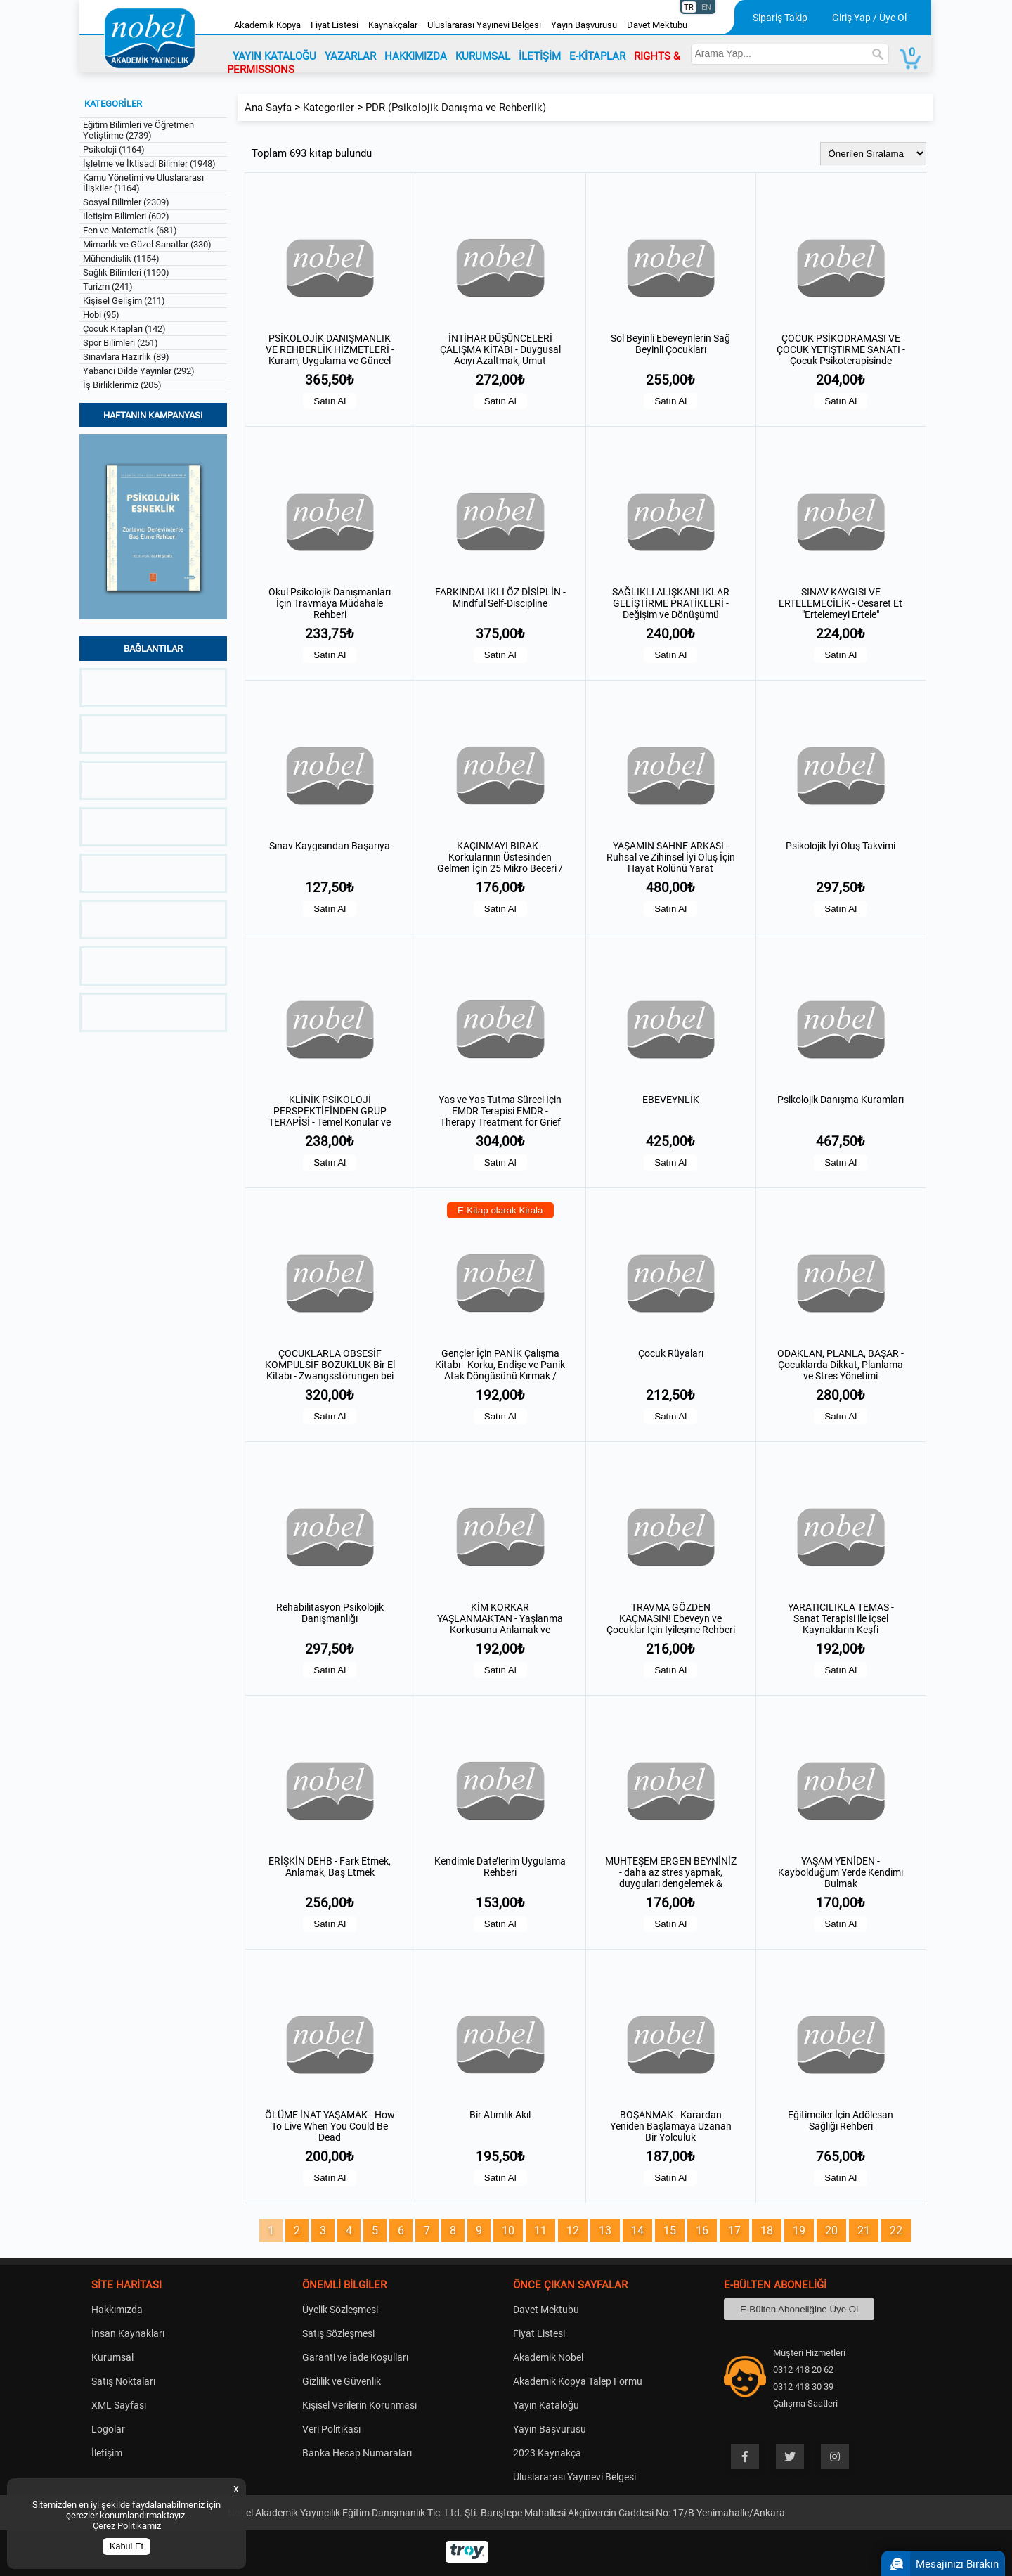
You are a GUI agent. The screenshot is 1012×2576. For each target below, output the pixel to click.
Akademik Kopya (267, 25)
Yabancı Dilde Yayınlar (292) (139, 371)
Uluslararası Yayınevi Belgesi (484, 25)
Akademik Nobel (548, 2357)
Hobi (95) (101, 314)
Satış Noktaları (123, 2381)
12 (572, 2230)
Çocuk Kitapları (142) (124, 328)
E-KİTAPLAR (597, 56)
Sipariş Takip (780, 17)
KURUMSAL (482, 56)
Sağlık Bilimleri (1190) (126, 272)
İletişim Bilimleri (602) (126, 216)
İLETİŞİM (540, 56)
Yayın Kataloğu (546, 2405)
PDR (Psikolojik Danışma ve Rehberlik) (455, 107)
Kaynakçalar (392, 25)
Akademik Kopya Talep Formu (577, 2381)
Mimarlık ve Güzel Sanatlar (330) (147, 244)
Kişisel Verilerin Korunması (359, 2405)
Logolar (108, 2429)
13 (605, 2230)
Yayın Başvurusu (584, 25)
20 (831, 2230)
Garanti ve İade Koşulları (355, 2357)
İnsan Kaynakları (127, 2333)
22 (896, 2230)
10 (508, 2230)
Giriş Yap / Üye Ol (869, 17)
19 (799, 2230)
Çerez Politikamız (127, 2525)
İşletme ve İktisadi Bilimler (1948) (149, 163)
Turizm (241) (108, 286)
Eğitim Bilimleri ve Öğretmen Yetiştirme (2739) (138, 130)
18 (766, 2230)
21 (863, 2230)
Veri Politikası (331, 2429)
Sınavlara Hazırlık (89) (126, 357)
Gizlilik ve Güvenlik (341, 2381)
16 (702, 2230)
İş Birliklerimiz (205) (122, 385)
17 (734, 2230)
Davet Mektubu (657, 25)
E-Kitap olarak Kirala (500, 1210)
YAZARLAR (350, 56)
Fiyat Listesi (334, 25)
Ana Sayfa (268, 107)
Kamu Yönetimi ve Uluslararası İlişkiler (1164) (143, 182)
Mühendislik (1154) (121, 258)
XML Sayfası (118, 2405)
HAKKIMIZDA (415, 56)
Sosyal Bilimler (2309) (126, 202)
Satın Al (329, 401)
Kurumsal (112, 2357)
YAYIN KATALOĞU (274, 56)
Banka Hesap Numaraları (357, 2453)
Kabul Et (126, 2546)
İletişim (106, 2453)
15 (669, 2230)
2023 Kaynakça (547, 2453)
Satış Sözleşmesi (338, 2333)
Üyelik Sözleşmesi (340, 2309)
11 (540, 2230)
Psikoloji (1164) (114, 149)
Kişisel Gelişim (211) (124, 300)
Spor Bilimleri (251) (120, 342)
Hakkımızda (117, 2309)
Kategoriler (328, 107)
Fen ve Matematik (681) (130, 230)
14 (637, 2230)
